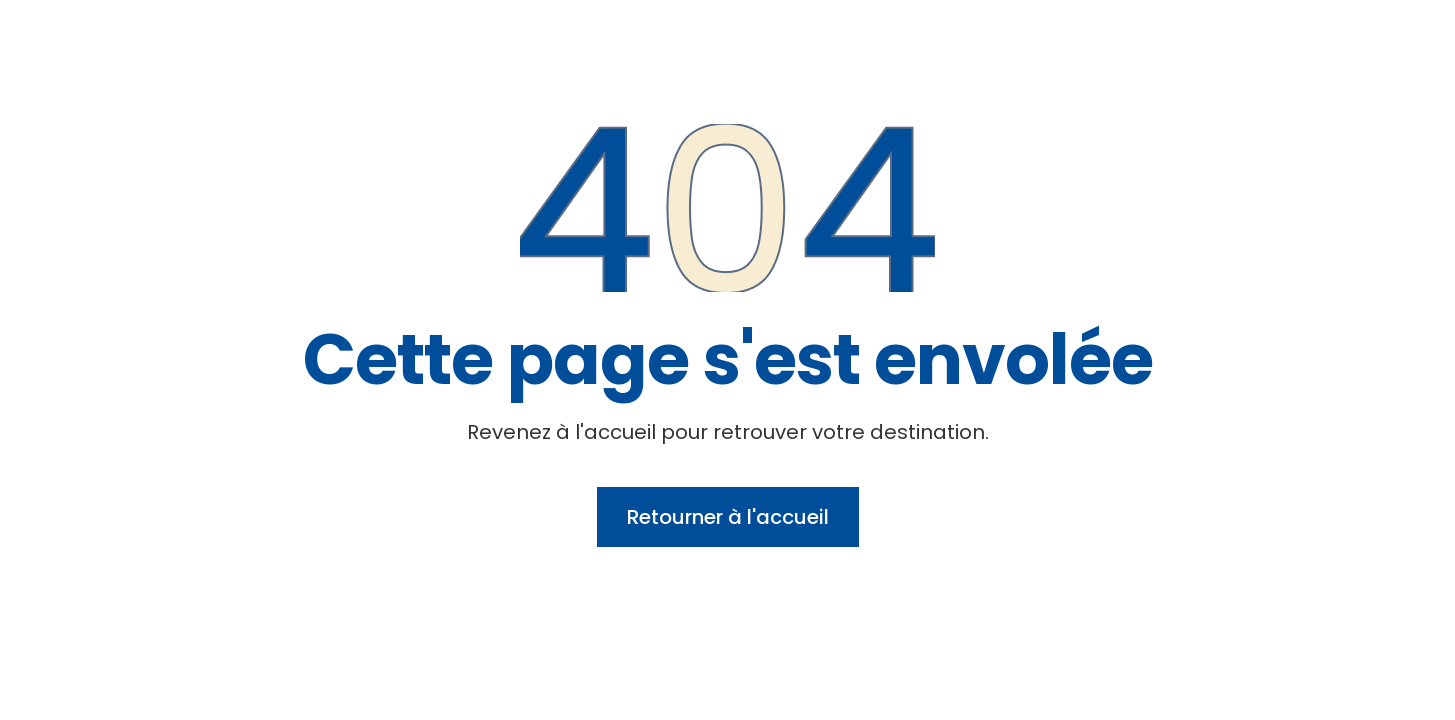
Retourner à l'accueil (728, 517)
